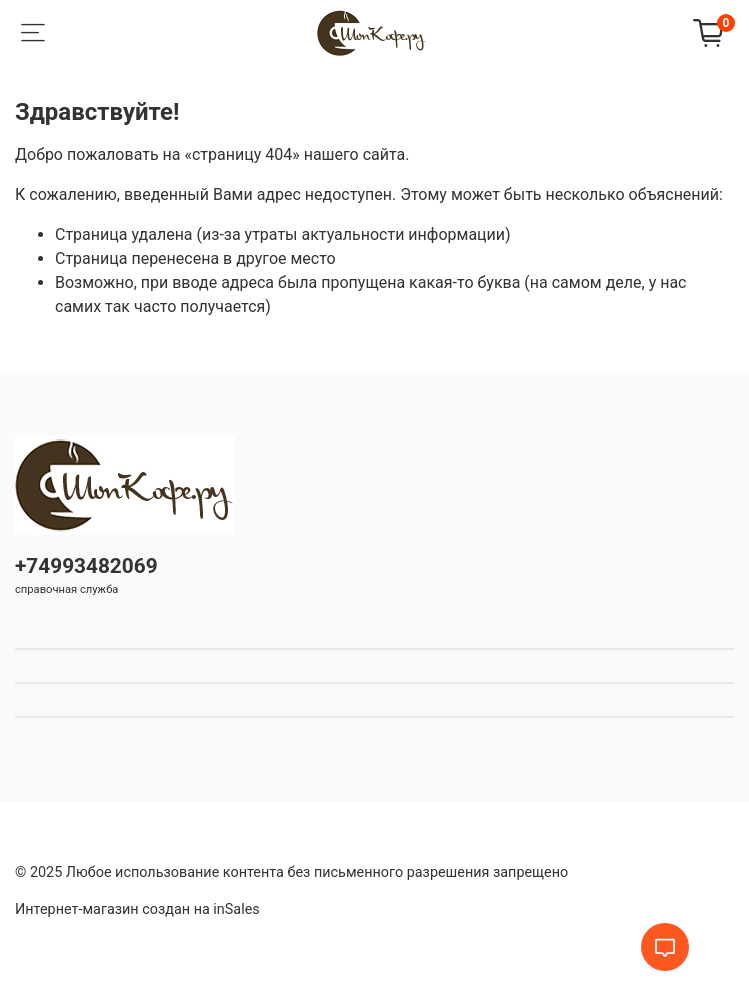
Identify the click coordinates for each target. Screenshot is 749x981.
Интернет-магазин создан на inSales (137, 909)
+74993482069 (86, 566)
